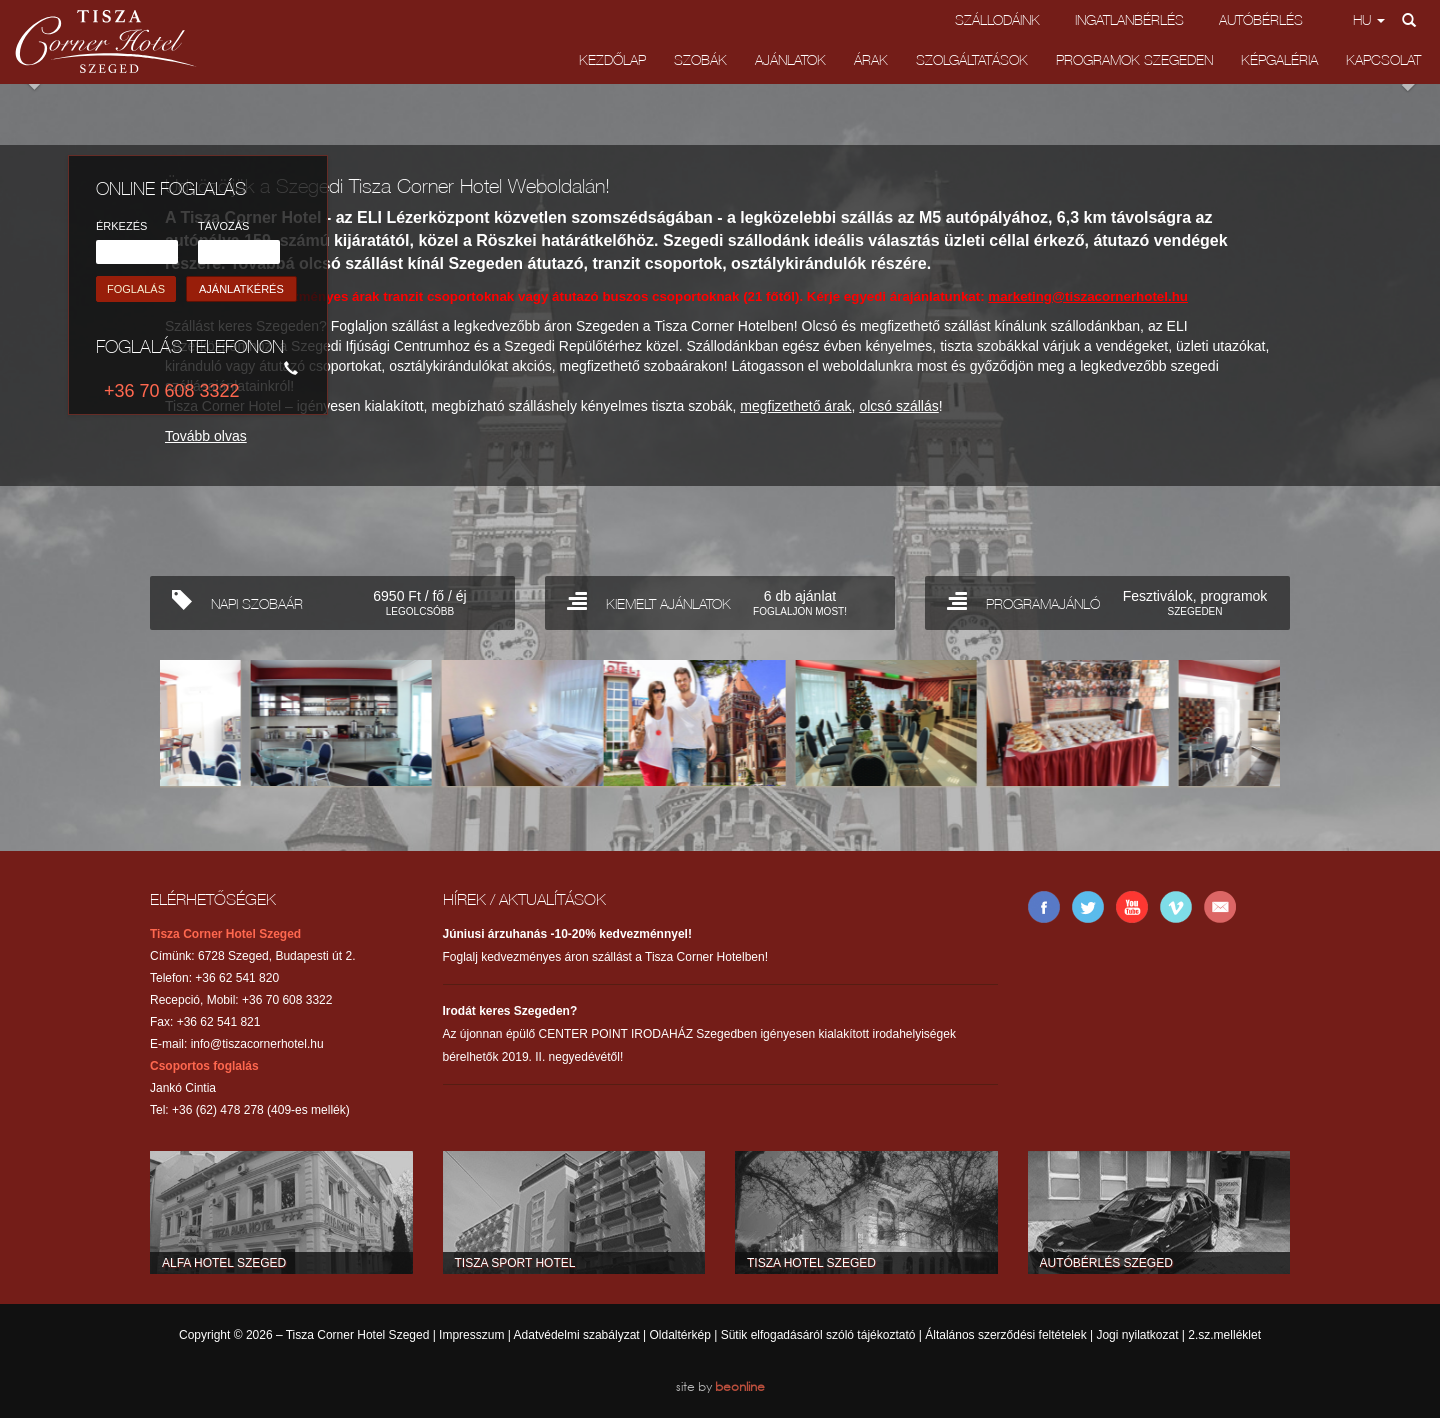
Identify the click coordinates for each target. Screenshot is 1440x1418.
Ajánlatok (790, 59)
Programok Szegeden (1134, 59)
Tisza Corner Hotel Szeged (106, 41)
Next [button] (1320, 115)
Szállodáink (997, 19)
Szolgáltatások (972, 59)
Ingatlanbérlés (1129, 19)
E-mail (1220, 907)
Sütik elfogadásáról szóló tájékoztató (818, 1335)
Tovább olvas (206, 436)
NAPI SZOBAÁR (336, 600)
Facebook (1044, 907)
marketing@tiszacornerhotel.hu (1088, 296)
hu (1369, 19)
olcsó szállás (898, 406)
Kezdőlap (612, 59)
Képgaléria (1279, 59)
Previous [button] (120, 115)
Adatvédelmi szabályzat (577, 1335)
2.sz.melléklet (1224, 1335)
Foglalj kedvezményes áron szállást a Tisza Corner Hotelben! (606, 945)
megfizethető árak (795, 406)
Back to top (719, 854)
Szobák (700, 59)
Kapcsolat (1383, 59)
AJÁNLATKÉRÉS (241, 289)
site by (720, 1386)
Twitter (1088, 907)
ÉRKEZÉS (121, 226)
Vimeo (1176, 907)
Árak (871, 59)
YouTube (1132, 907)
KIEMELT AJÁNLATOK (723, 600)
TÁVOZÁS (223, 226)
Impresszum (471, 1335)
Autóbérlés (1261, 19)
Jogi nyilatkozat (1137, 1335)
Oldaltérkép (679, 1335)
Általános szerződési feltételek (1005, 1335)
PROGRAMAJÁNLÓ (1111, 600)
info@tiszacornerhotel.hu (257, 1044)
